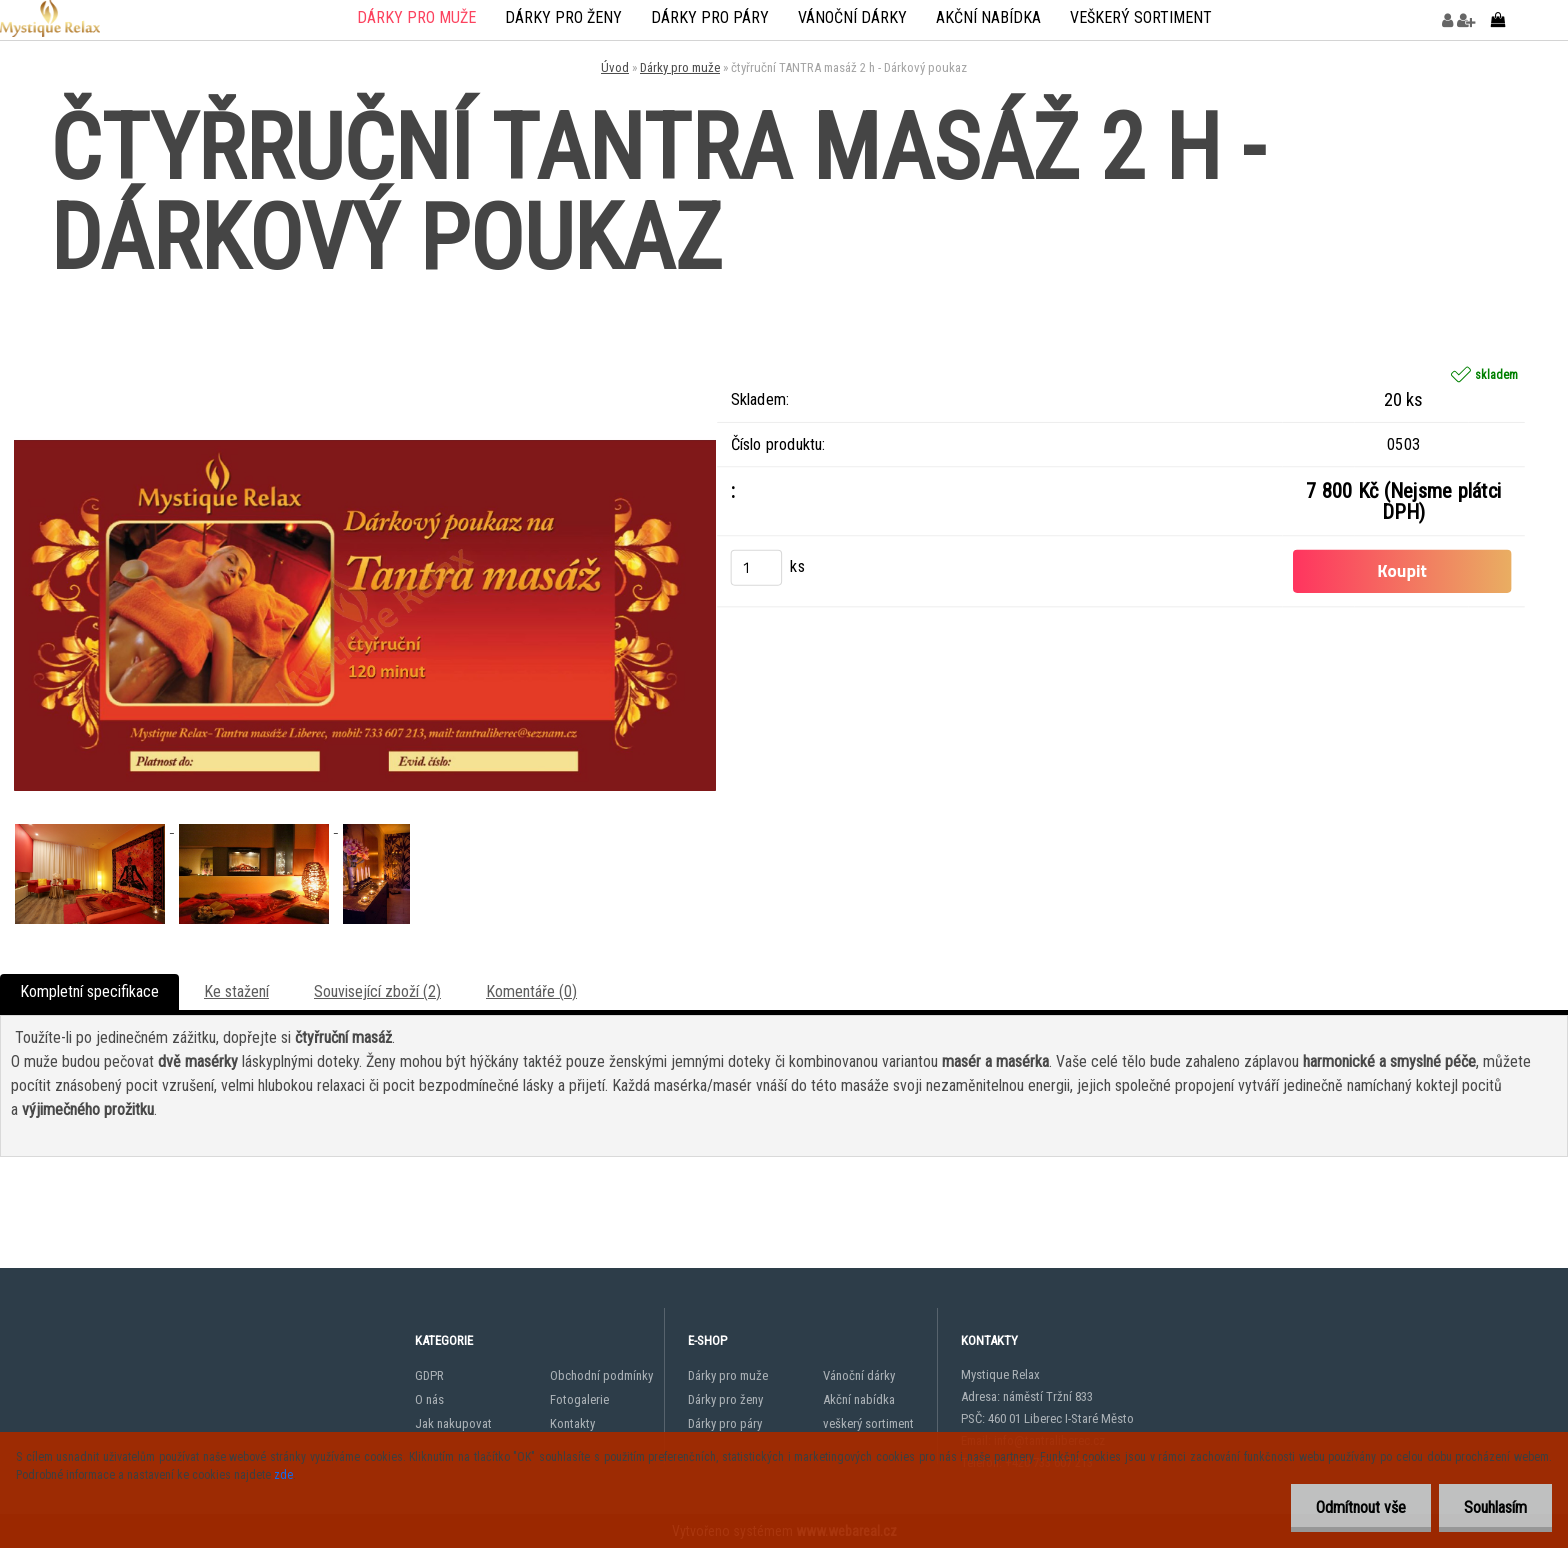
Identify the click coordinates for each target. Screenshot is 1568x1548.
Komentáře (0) (531, 991)
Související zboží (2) (377, 991)
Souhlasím (1495, 1507)
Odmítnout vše (1361, 1507)
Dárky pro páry (710, 17)
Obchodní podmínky (601, 1375)
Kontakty (572, 1423)
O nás (429, 1399)
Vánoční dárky (852, 17)
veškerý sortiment (1141, 17)
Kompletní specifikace (89, 991)
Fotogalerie (579, 1399)
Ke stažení (236, 991)
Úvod (615, 67)
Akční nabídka (988, 17)
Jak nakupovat (453, 1423)
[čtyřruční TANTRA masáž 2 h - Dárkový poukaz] (365, 291)
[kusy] (757, 567)
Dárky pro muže (416, 17)
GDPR (429, 1375)
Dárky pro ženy (563, 17)
